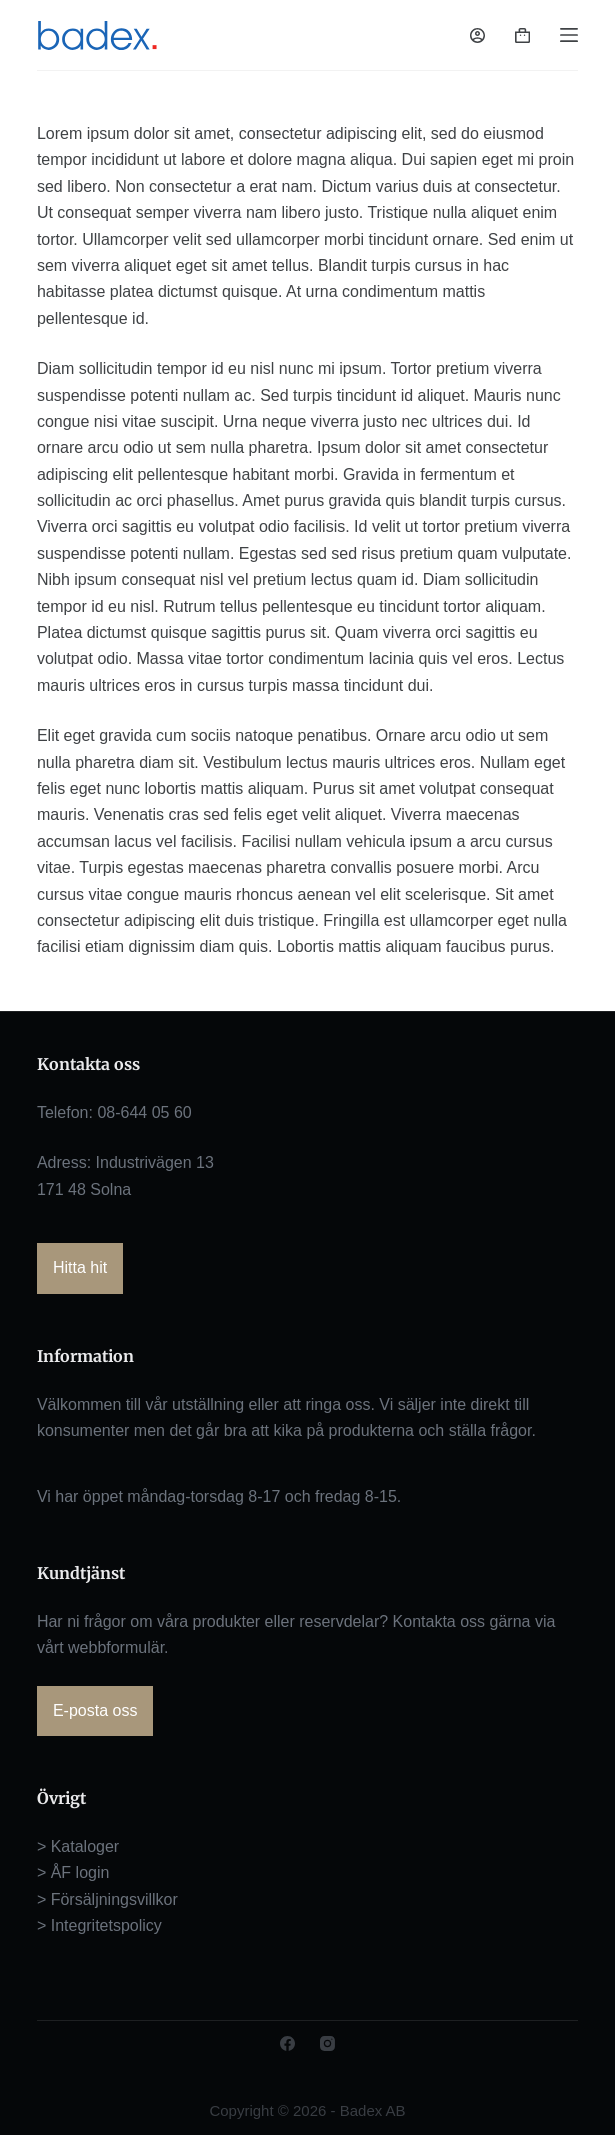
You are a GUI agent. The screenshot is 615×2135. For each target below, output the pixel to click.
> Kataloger (78, 1846)
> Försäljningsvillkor (107, 1899)
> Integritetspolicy (99, 1925)
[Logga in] (477, 35)
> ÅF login (73, 1872)
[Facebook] (287, 2043)
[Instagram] (327, 2043)
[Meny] (569, 35)
